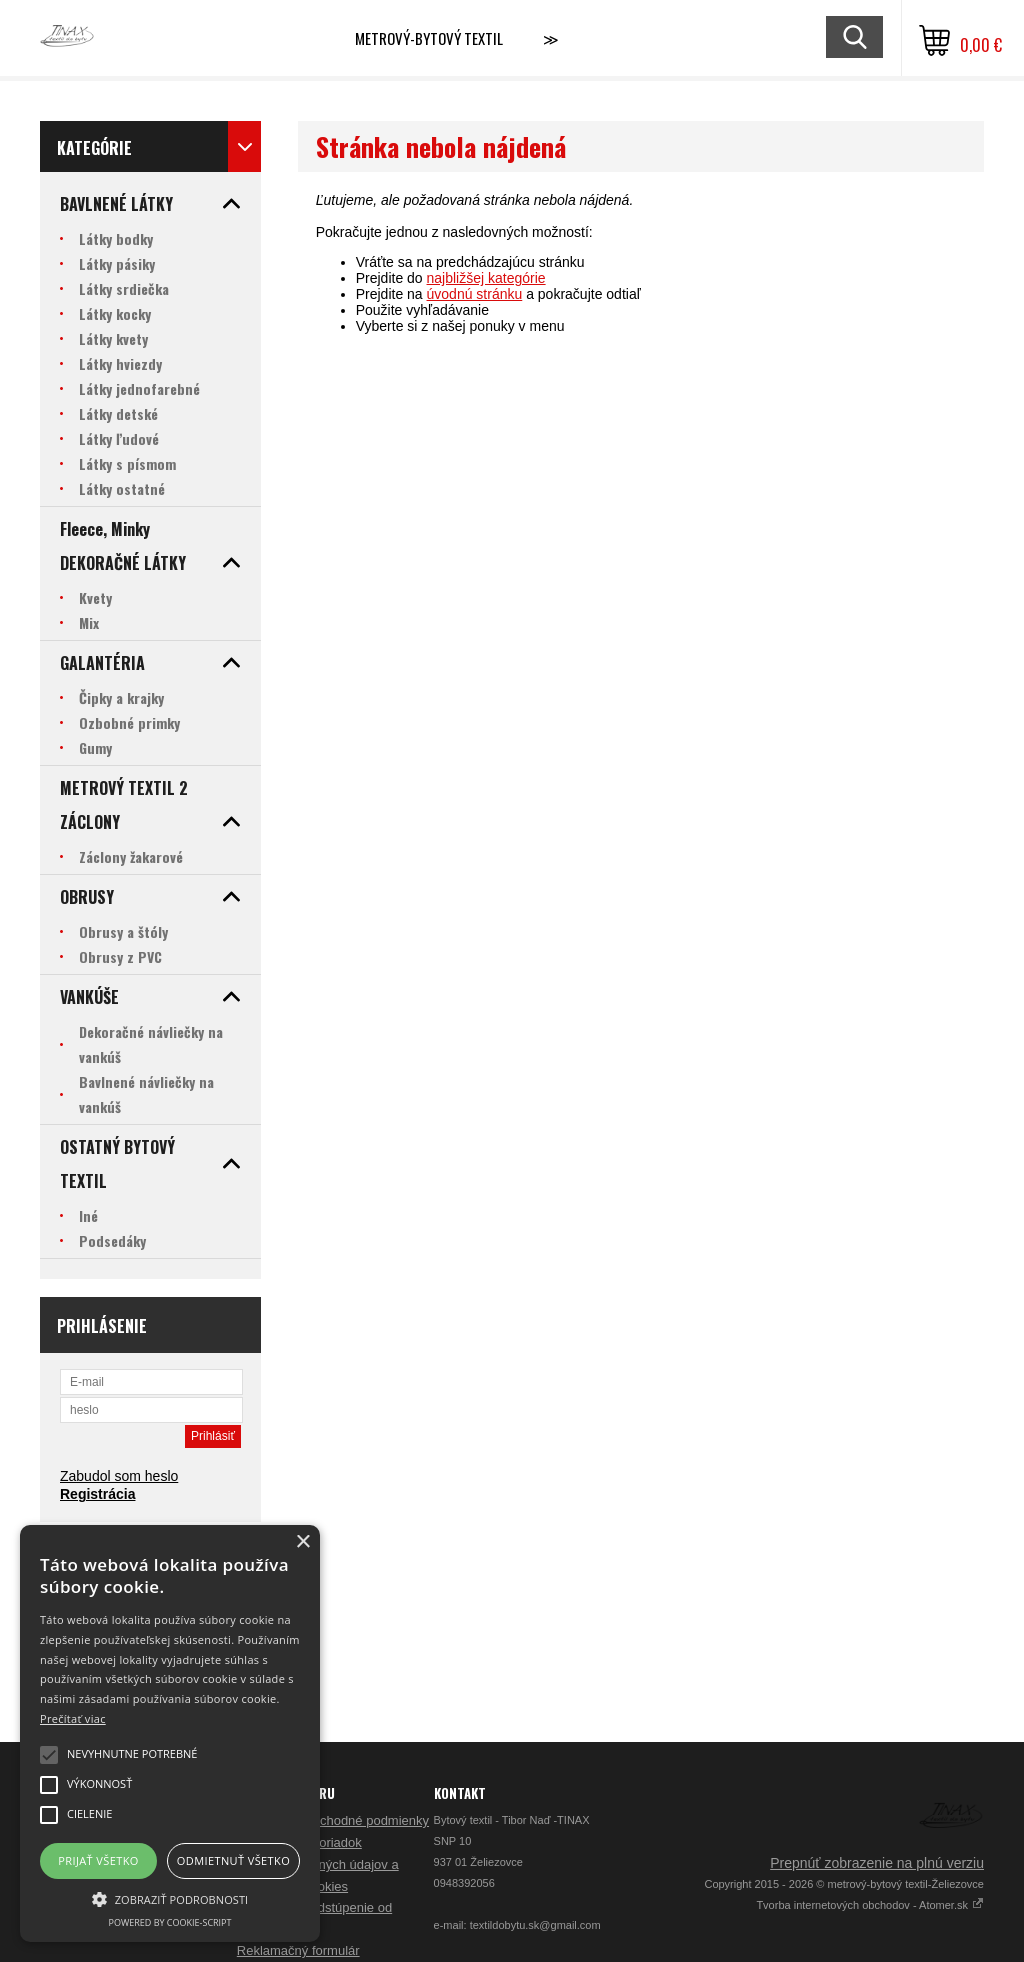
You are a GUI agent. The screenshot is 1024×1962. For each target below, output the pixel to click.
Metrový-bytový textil (429, 38)
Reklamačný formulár (298, 1950)
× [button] (302, 1542)
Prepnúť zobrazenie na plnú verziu (877, 1863)
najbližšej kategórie (486, 278)
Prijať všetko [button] (98, 1860)
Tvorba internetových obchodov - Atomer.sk (870, 1905)
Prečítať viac (73, 1718)
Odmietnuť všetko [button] (233, 1860)
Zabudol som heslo (119, 1476)
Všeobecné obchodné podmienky (333, 1820)
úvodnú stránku (475, 294)
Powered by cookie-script (170, 1922)
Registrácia (97, 1494)
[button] (170, 1898)
